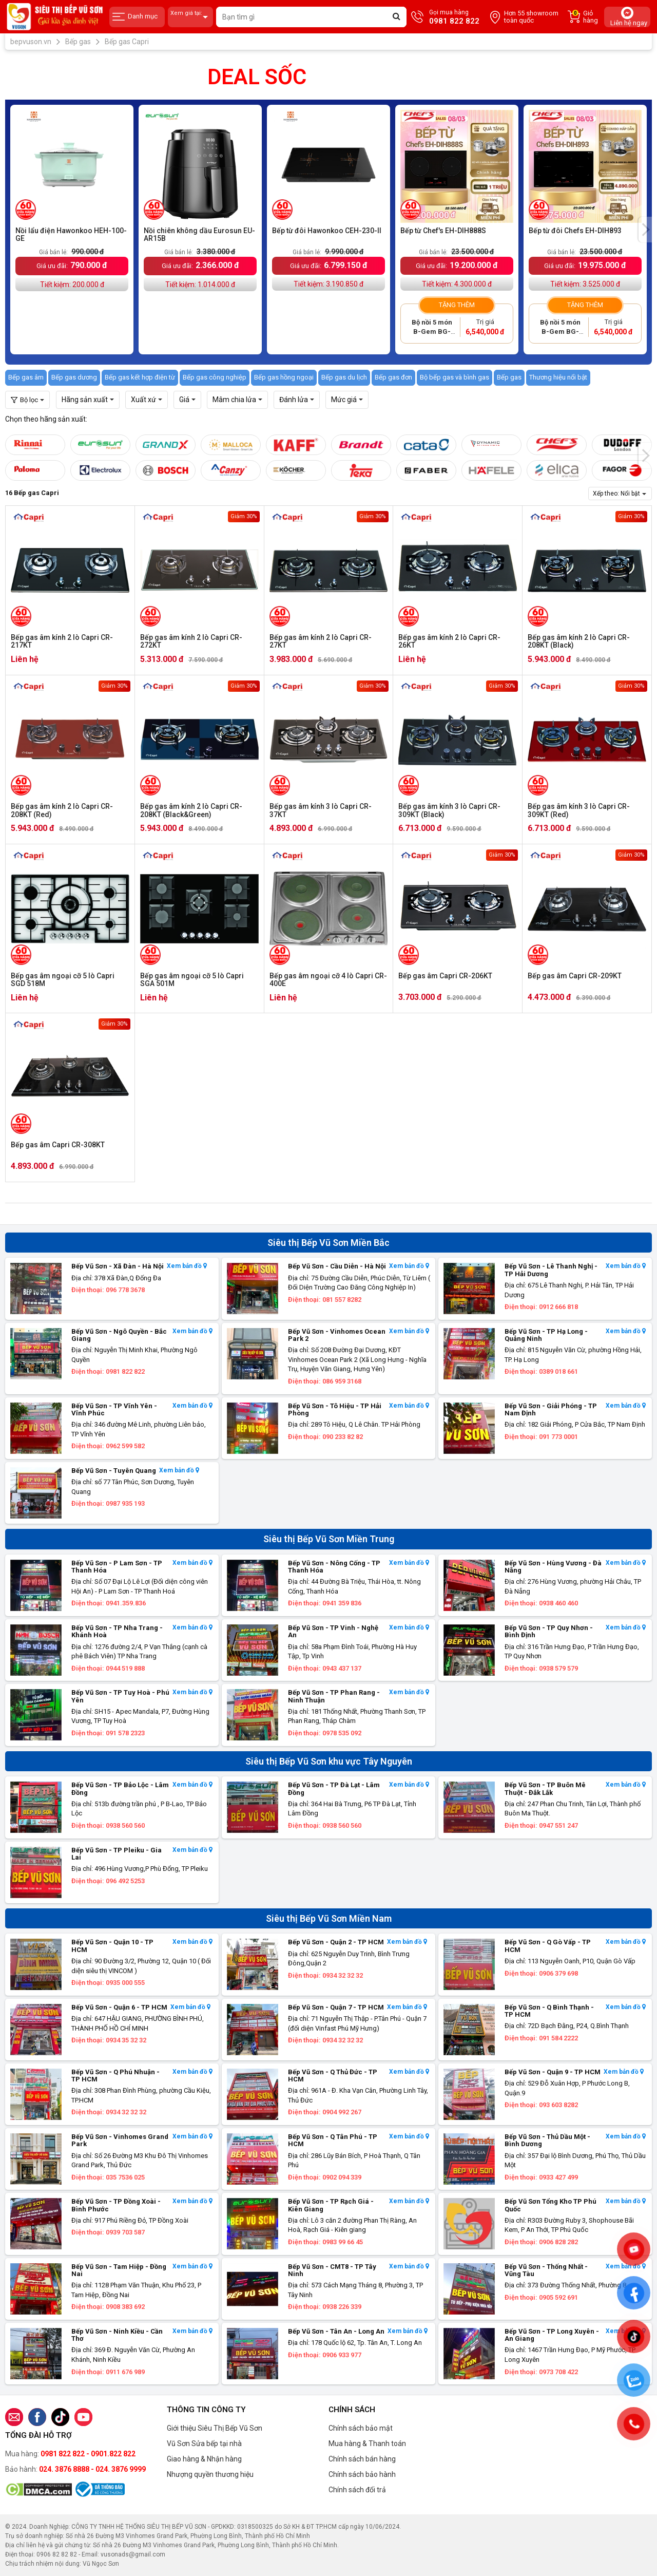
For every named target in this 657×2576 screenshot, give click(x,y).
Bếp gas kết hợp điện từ (140, 377)
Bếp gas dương (74, 377)
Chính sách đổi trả (357, 2490)
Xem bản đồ (187, 1266)
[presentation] (645, 229)
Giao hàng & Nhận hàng (204, 2459)
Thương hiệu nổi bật (558, 377)
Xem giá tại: (190, 17)
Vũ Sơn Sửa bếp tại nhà (204, 2443)
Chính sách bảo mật (360, 2428)
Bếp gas (509, 377)
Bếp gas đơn (393, 377)
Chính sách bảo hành (362, 2474)
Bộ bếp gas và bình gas (454, 377)
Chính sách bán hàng (362, 2459)
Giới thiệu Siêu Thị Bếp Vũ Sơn (214, 2428)
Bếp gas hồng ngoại (284, 377)
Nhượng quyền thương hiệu (210, 2474)
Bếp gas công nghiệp (214, 377)
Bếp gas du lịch (344, 377)
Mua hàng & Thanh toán (367, 2443)
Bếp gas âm (26, 377)
